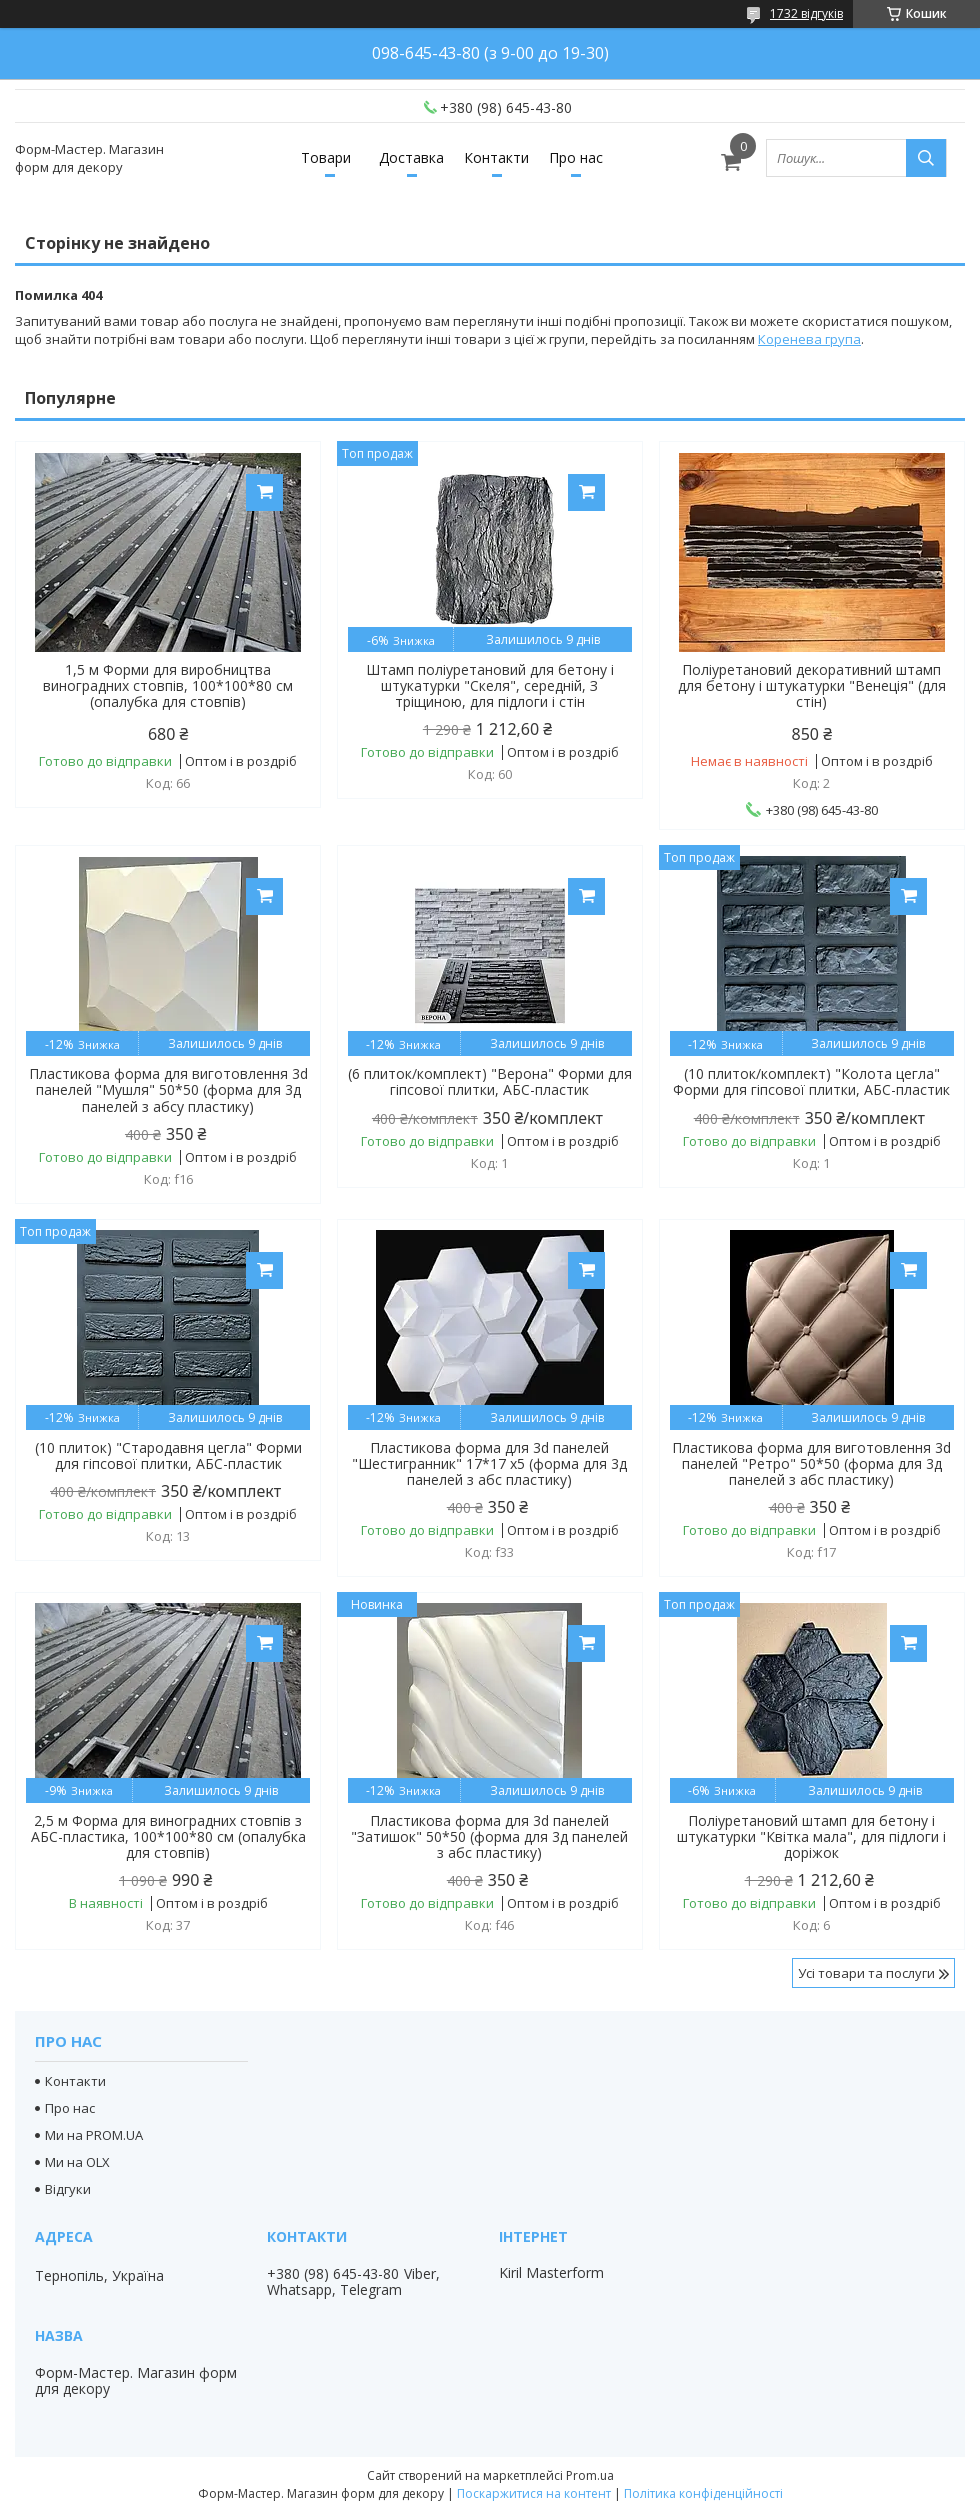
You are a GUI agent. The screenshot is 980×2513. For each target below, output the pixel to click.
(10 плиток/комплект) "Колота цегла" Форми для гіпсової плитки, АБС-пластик (811, 1082)
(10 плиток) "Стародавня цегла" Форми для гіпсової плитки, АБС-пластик (168, 1456)
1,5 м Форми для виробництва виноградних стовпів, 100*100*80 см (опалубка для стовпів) (168, 686)
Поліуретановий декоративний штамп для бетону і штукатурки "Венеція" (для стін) (812, 686)
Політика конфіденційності (703, 2493)
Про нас (576, 157)
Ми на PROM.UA (94, 2135)
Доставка (411, 157)
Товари (326, 157)
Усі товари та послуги (866, 1973)
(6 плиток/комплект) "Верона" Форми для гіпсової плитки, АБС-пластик (490, 1082)
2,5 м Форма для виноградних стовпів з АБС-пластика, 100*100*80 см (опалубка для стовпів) (168, 1837)
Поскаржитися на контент (534, 2493)
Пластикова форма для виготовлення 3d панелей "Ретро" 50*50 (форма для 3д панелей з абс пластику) (811, 1464)
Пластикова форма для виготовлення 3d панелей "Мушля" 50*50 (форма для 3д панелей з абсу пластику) (168, 1090)
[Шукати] (926, 158)
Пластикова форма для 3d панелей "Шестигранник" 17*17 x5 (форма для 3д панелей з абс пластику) (489, 1464)
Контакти (496, 157)
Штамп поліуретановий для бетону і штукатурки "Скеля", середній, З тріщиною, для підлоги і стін (490, 686)
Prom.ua (590, 2475)
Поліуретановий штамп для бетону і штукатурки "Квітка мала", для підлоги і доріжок (811, 1837)
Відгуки (68, 2189)
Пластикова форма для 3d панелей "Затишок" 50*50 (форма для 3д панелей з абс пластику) (489, 1837)
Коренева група (809, 339)
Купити (264, 492)
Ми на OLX (77, 2162)
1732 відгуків (806, 13)
